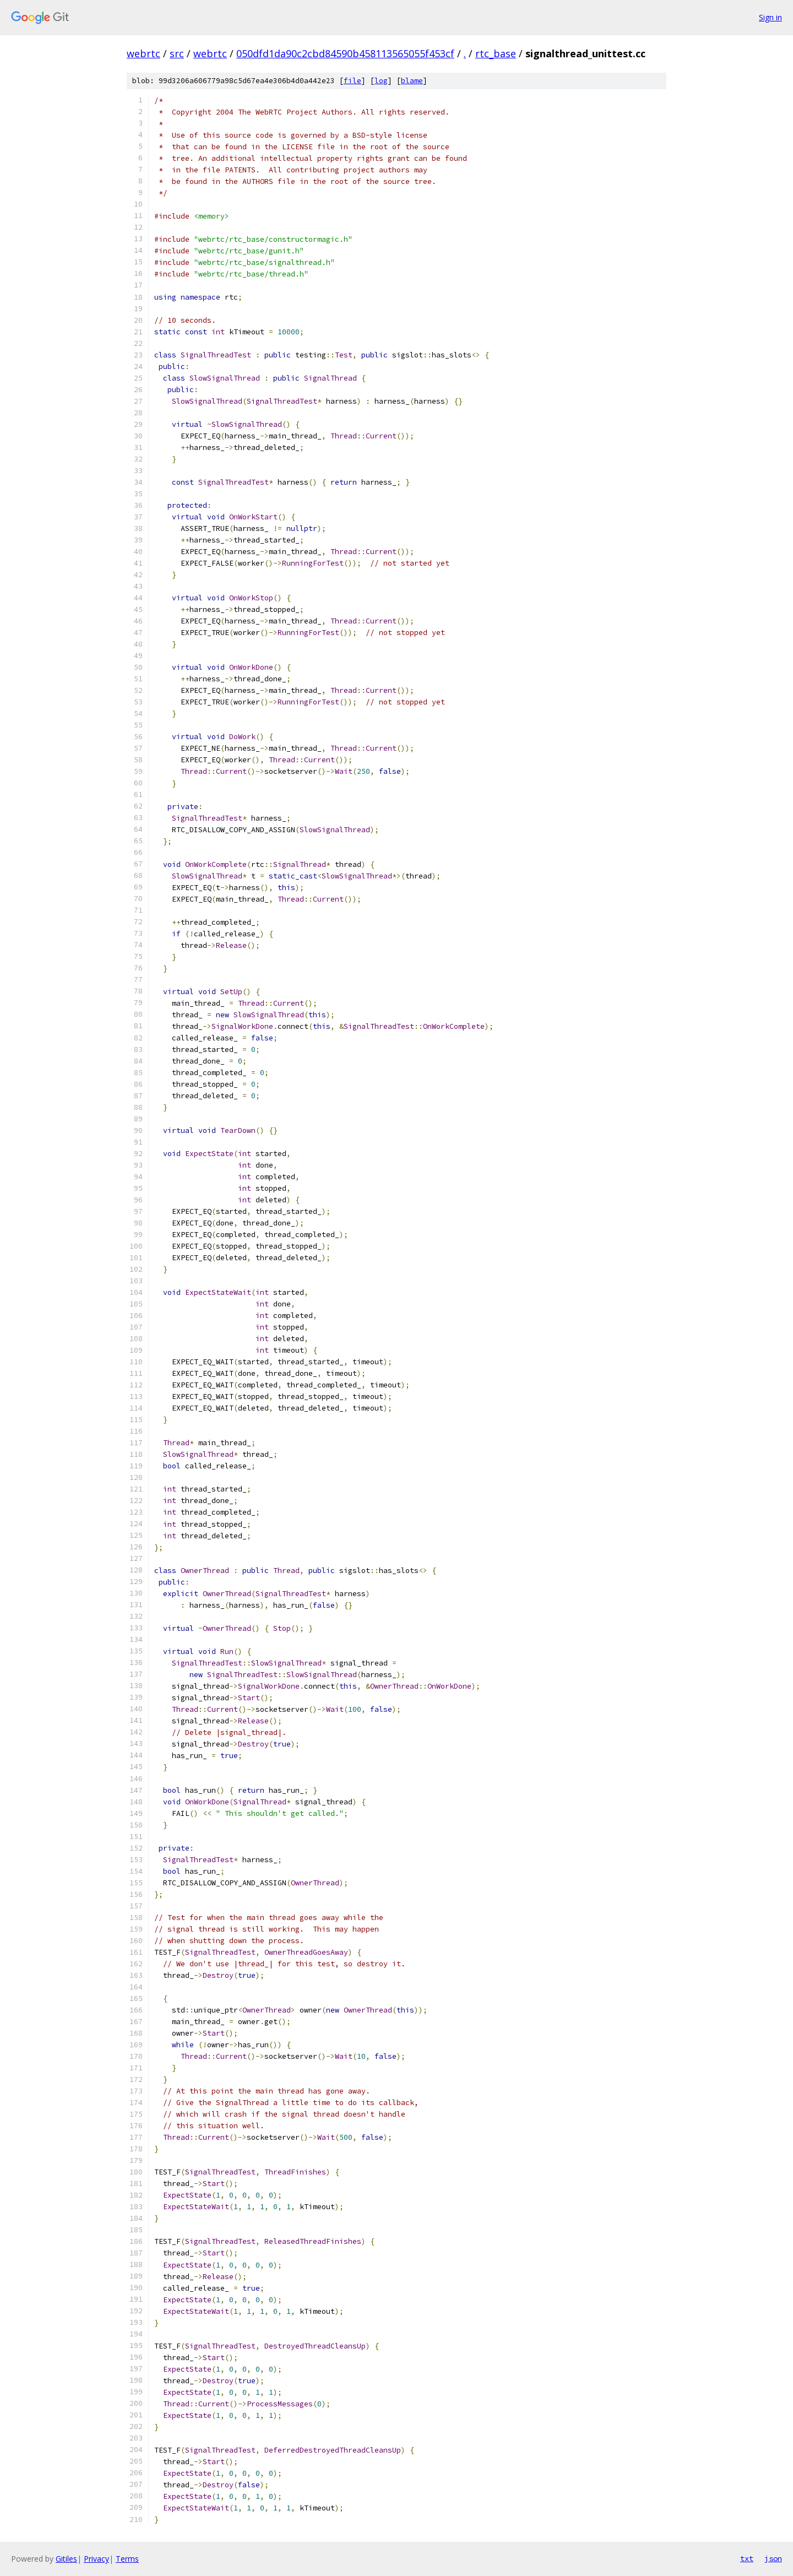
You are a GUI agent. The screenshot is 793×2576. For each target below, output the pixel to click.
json (773, 2558)
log (381, 80)
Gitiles (66, 2558)
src (177, 53)
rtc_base (495, 53)
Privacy (96, 2558)
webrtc (143, 53)
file (352, 80)
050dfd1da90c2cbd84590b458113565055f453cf (345, 53)
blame (412, 80)
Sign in (770, 17)
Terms (127, 2558)
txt (746, 2558)
